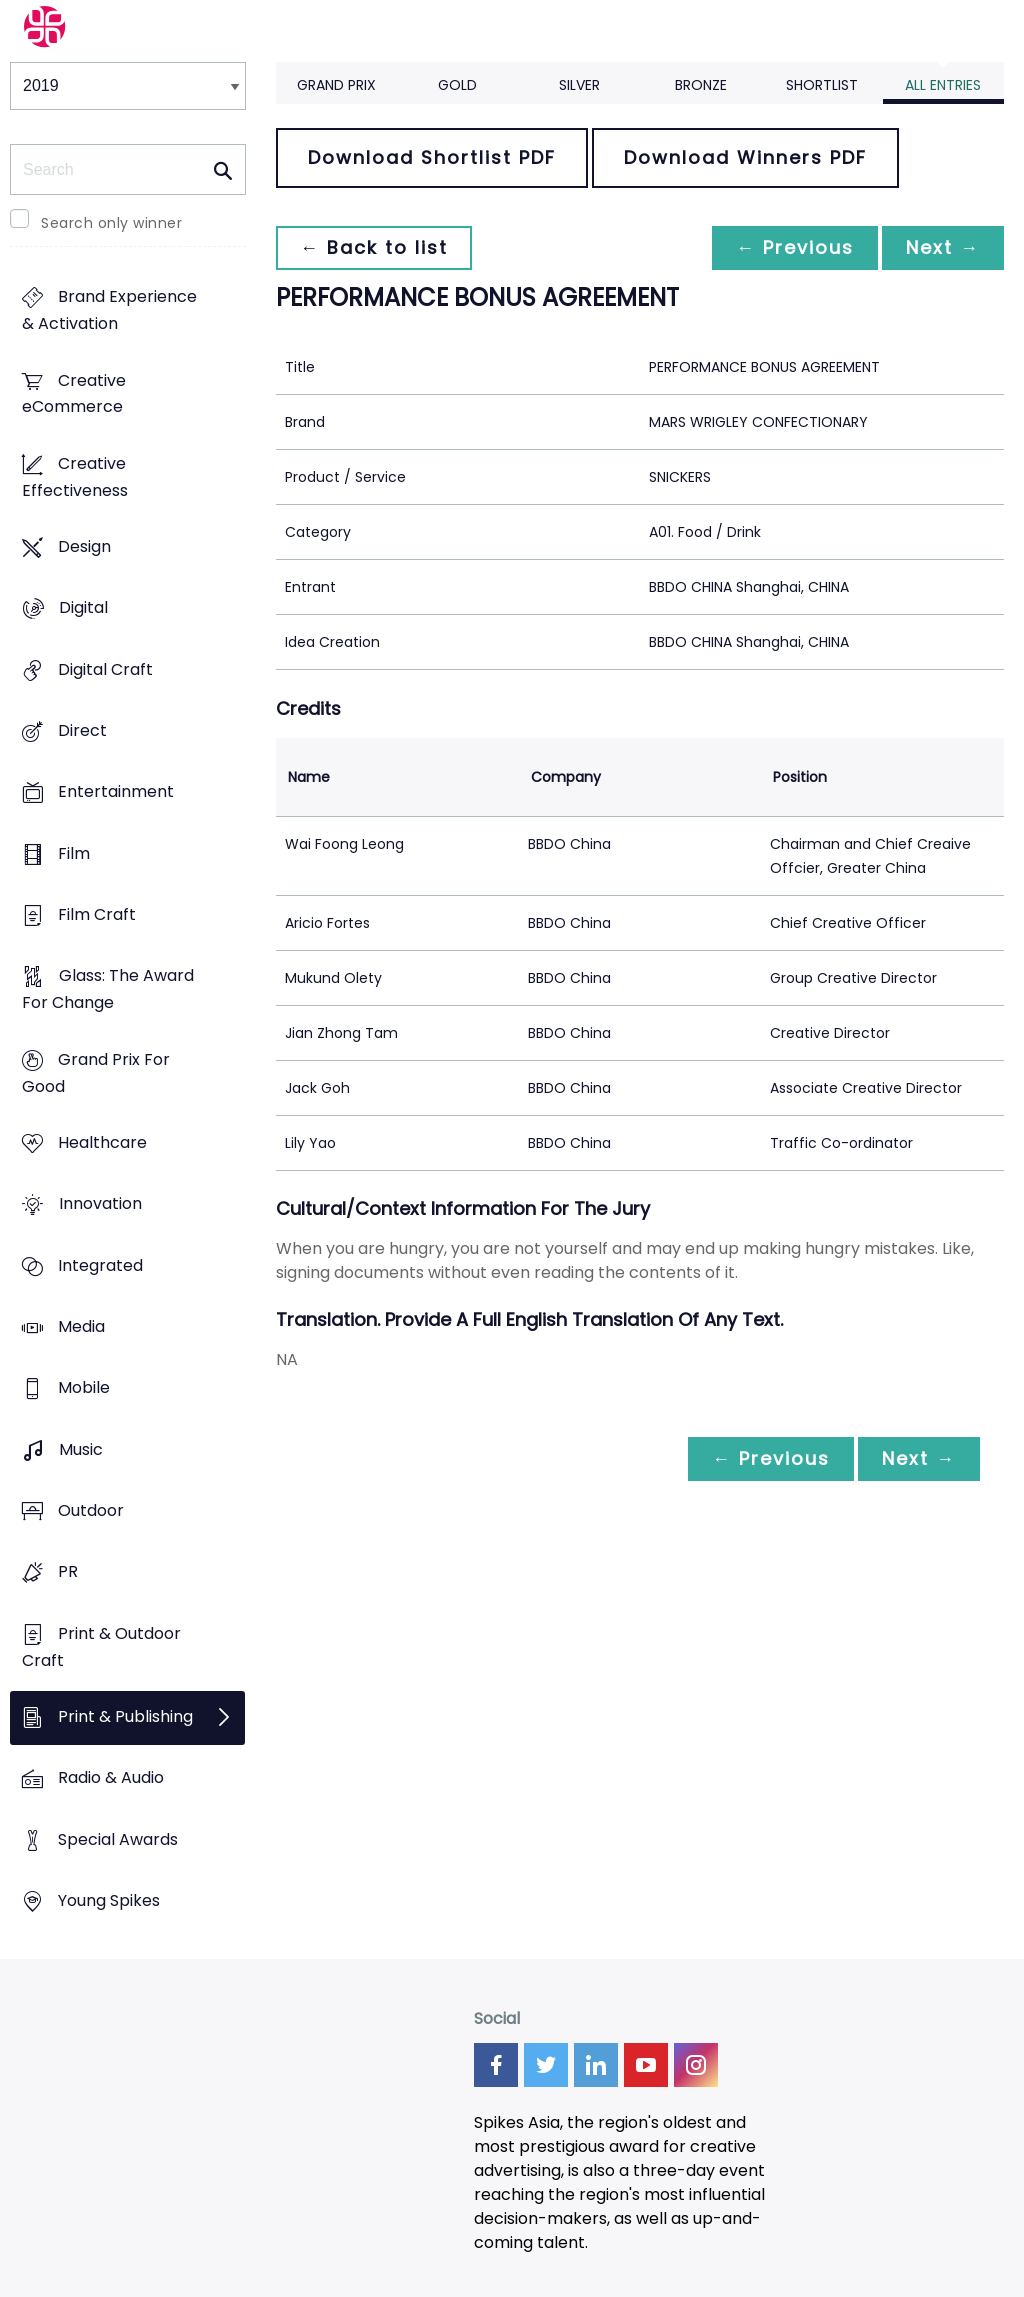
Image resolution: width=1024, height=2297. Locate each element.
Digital (83, 608)
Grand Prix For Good (96, 1073)
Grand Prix (336, 85)
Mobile (84, 1388)
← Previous (795, 247)
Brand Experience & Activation (109, 311)
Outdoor (91, 1510)
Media (81, 1326)
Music (81, 1449)
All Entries (943, 85)
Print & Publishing (125, 1716)
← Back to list (374, 247)
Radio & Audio (111, 1778)
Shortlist (822, 85)
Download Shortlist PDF (432, 157)
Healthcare (102, 1143)
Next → (943, 247)
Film (74, 853)
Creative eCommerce (74, 394)
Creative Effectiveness (75, 477)
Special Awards (118, 1839)
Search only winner (111, 223)
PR (68, 1572)
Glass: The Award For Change (108, 990)
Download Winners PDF (745, 157)
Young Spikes (109, 1900)
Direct (82, 731)
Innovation (100, 1204)
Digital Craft (105, 669)
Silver (579, 85)
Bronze (701, 85)
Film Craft (97, 915)
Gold (457, 85)
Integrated (100, 1265)
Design (84, 547)
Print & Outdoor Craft (101, 1647)
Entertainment (116, 792)
